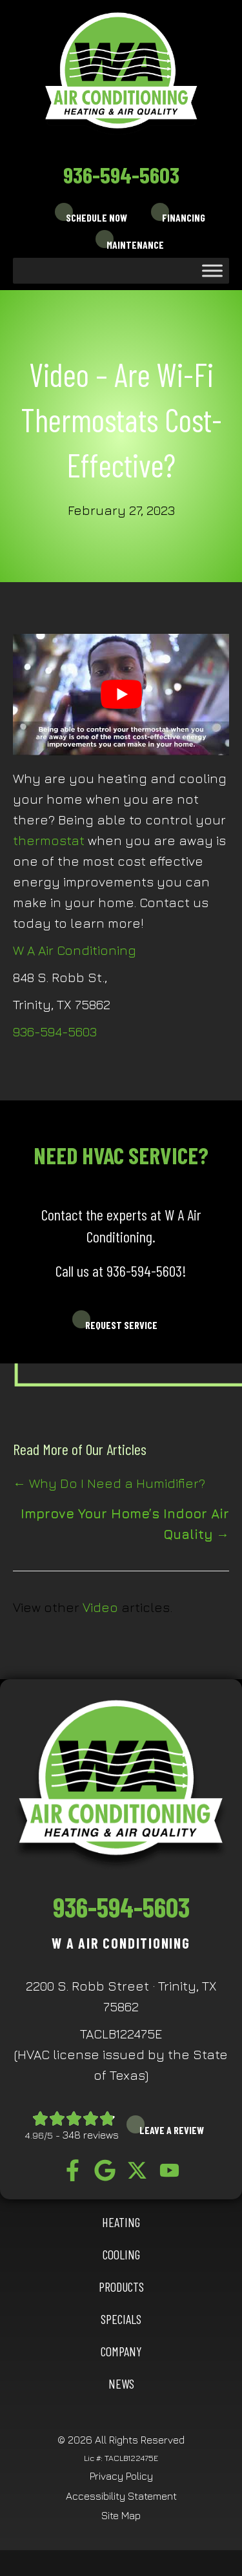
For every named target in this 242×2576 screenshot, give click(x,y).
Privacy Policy (121, 2476)
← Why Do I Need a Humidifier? (109, 1483)
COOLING (121, 2254)
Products (121, 2286)
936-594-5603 (121, 174)
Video (100, 1607)
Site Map (121, 2515)
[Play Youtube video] (121, 694)
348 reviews (91, 2135)
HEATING (121, 2221)
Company (121, 2351)
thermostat (49, 840)
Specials (121, 2318)
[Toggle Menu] (212, 270)
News (121, 2383)
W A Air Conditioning (74, 950)
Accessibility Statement (121, 2496)
